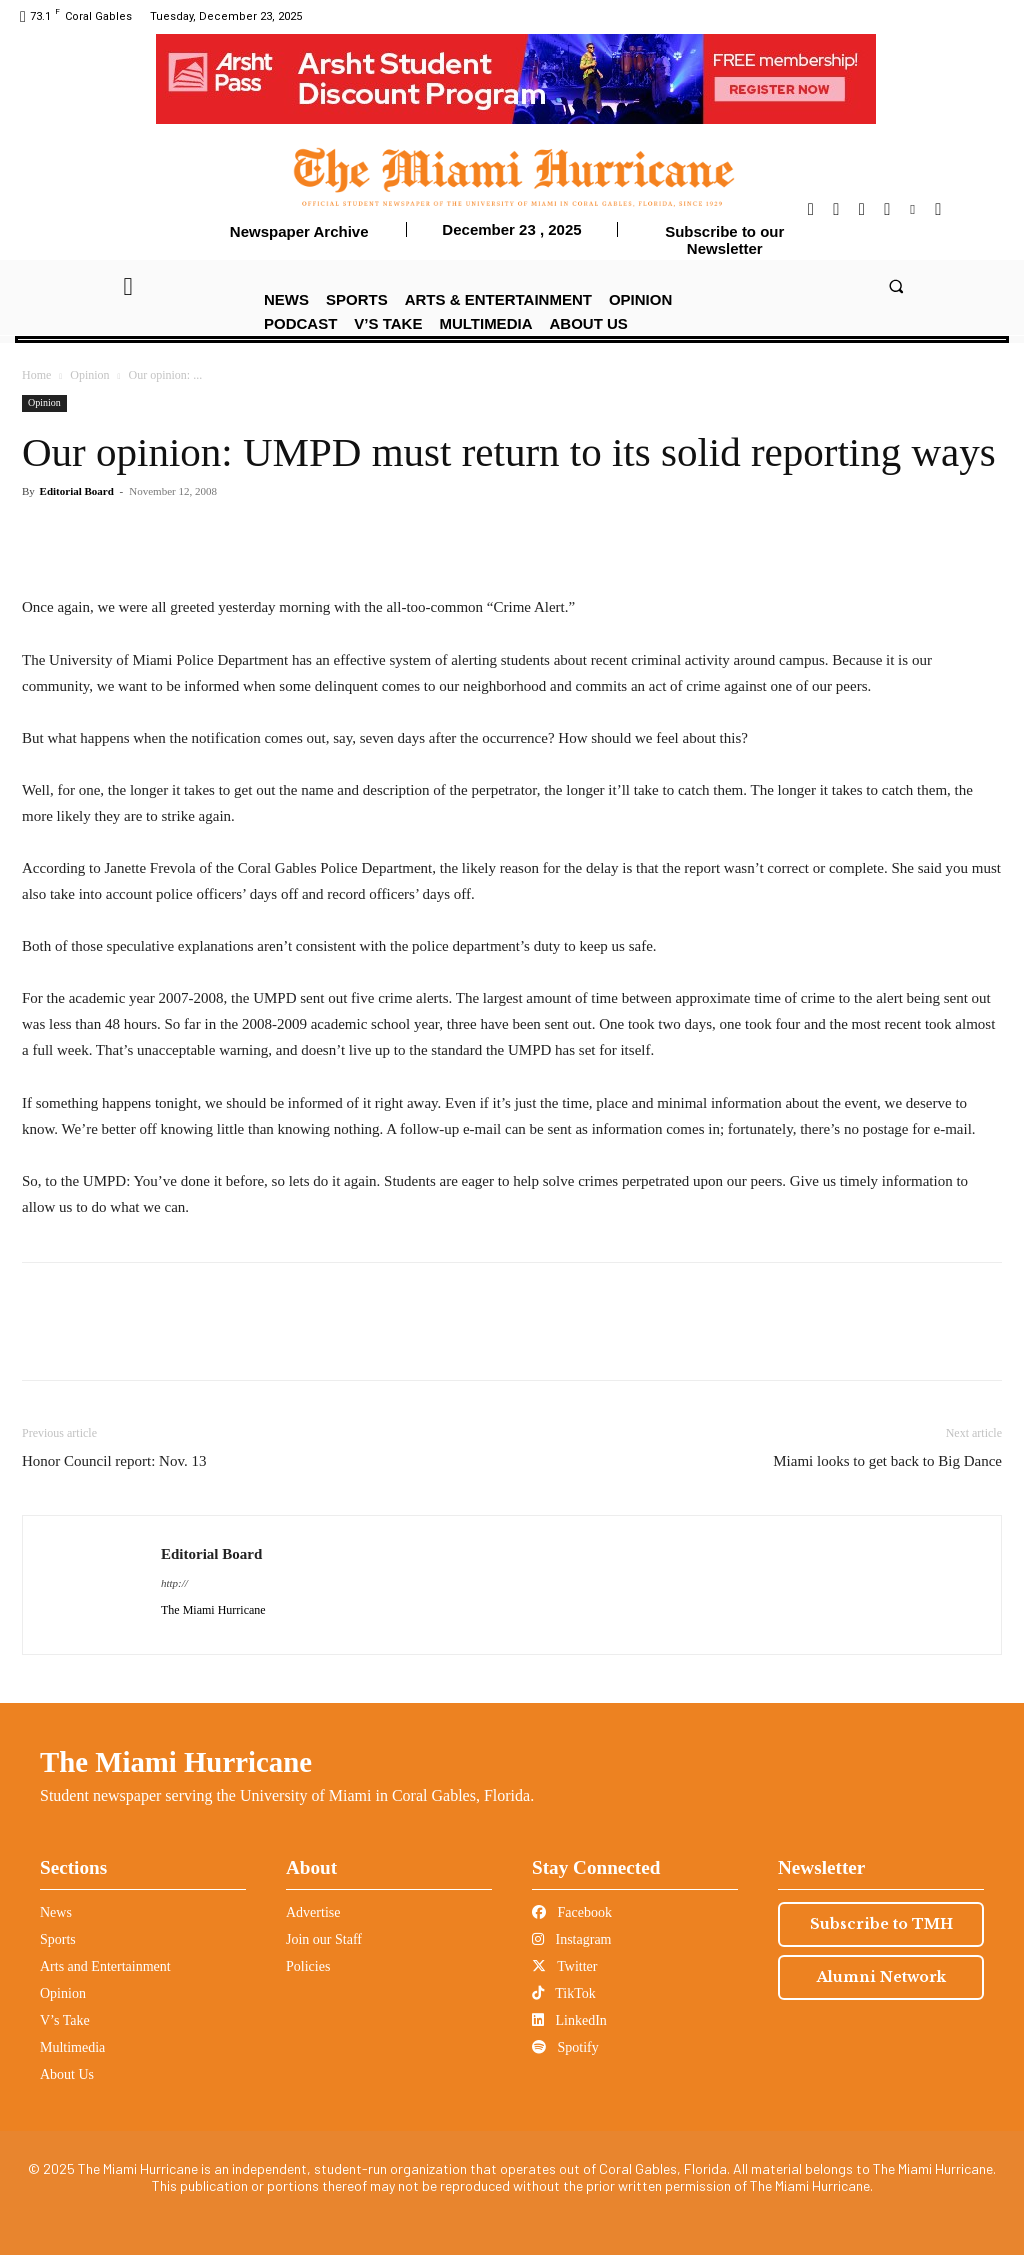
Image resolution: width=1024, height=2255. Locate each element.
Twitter (564, 1966)
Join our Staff (324, 1939)
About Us (67, 2074)
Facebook (572, 1912)
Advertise (313, 1912)
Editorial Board (77, 491)
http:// (174, 1583)
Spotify (565, 2047)
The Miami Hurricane (176, 1762)
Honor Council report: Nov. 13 (114, 1461)
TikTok (564, 1993)
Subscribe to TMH (881, 1924)
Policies (308, 1966)
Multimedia (72, 2047)
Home (36, 375)
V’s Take (65, 2020)
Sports (58, 1939)
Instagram (571, 1939)
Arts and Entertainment (105, 1966)
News (56, 1912)
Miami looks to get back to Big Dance (887, 1461)
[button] (895, 285)
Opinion (89, 375)
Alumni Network (881, 1977)
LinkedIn (569, 2020)
